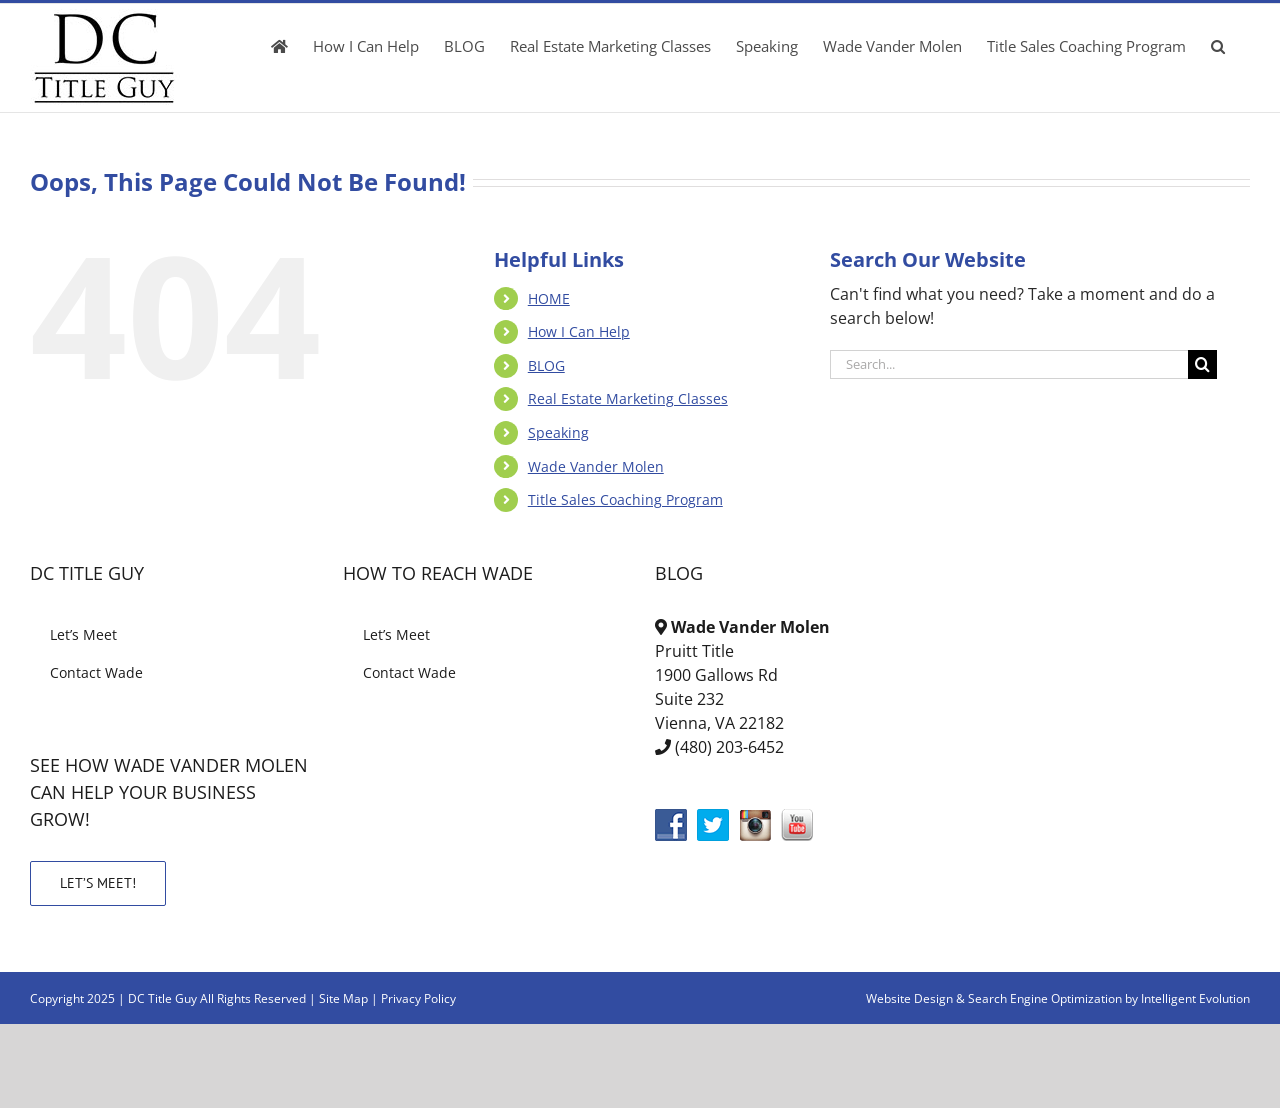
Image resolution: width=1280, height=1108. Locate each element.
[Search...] (1009, 364)
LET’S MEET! (98, 883)
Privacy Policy (418, 998)
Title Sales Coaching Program (625, 499)
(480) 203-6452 (729, 747)
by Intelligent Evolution (1187, 998)
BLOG (546, 365)
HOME (549, 298)
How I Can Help (579, 331)
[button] (1218, 46)
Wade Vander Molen (596, 466)
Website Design (909, 998)
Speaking (558, 432)
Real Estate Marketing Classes (628, 398)
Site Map (343, 998)
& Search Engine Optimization (1040, 998)
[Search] (1202, 364)
